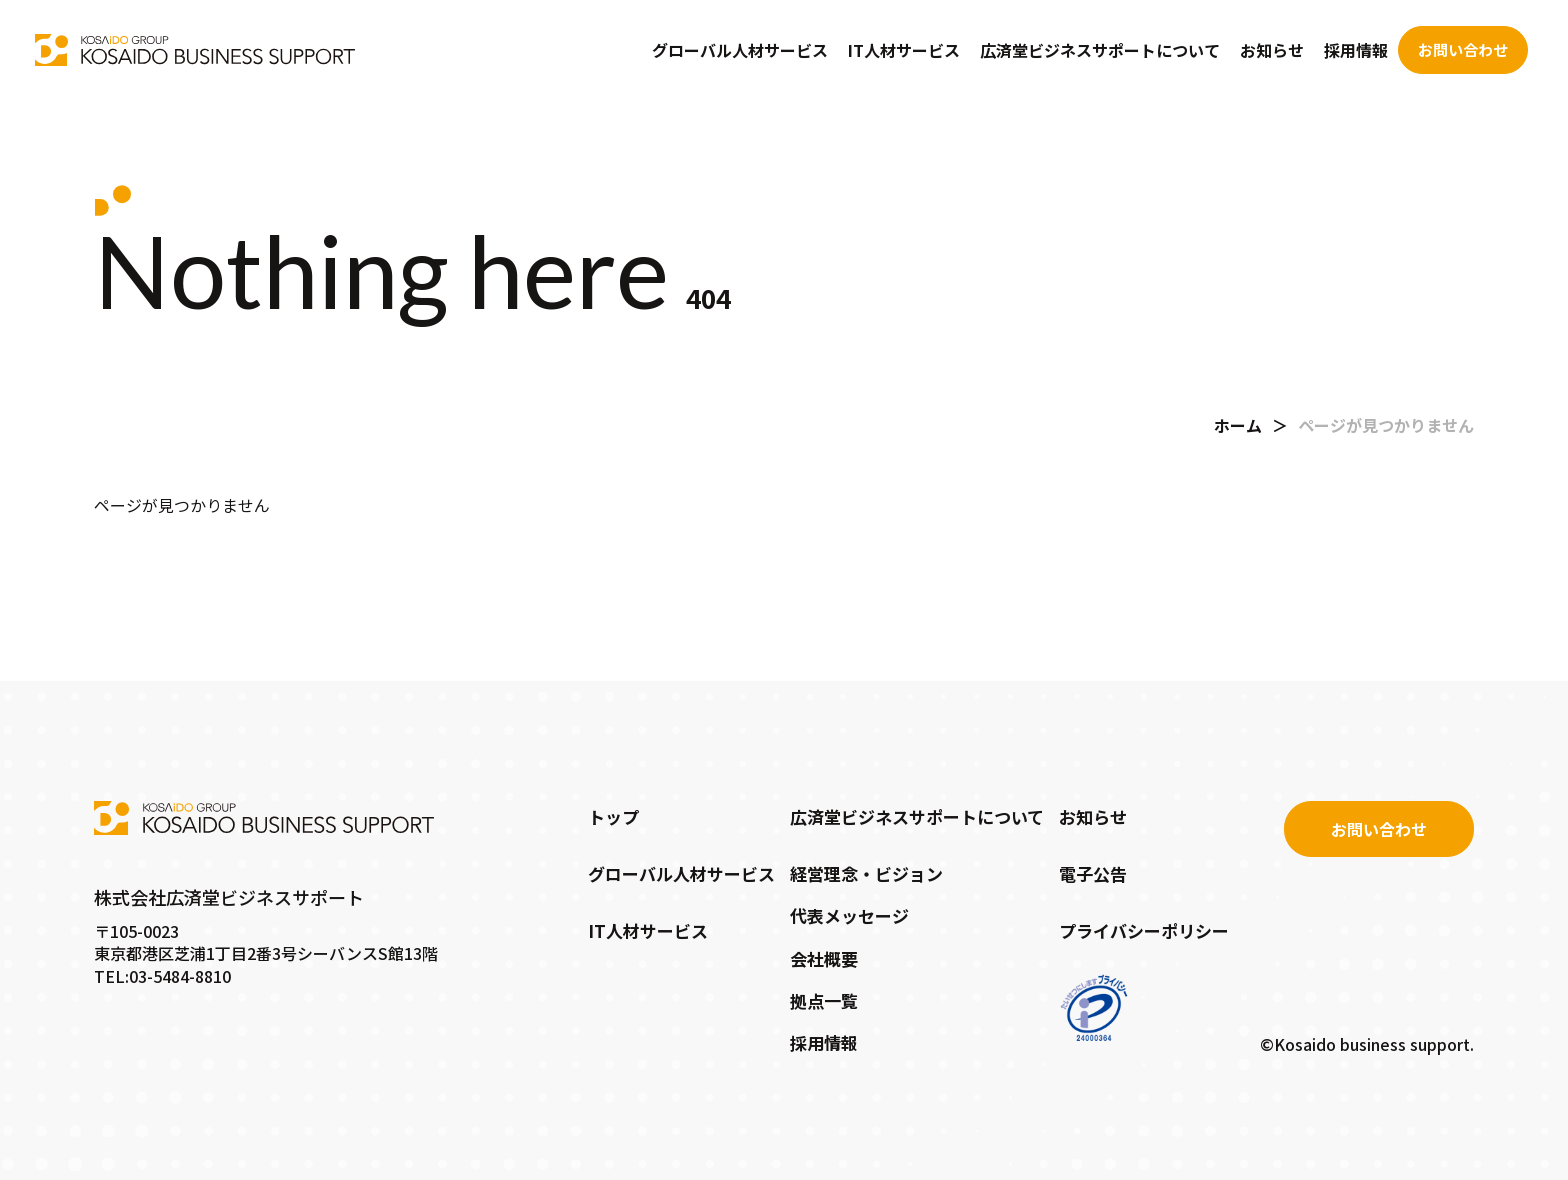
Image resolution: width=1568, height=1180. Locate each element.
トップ (613, 816)
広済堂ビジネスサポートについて (1100, 50)
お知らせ (1272, 50)
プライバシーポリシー (1144, 930)
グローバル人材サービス (740, 50)
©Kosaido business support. (1367, 1044)
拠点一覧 (824, 1000)
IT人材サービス (904, 50)
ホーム (1238, 425)
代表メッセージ (849, 915)
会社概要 (824, 958)
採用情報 (1356, 50)
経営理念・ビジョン (866, 873)
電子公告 (1093, 873)
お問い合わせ (1463, 49)
